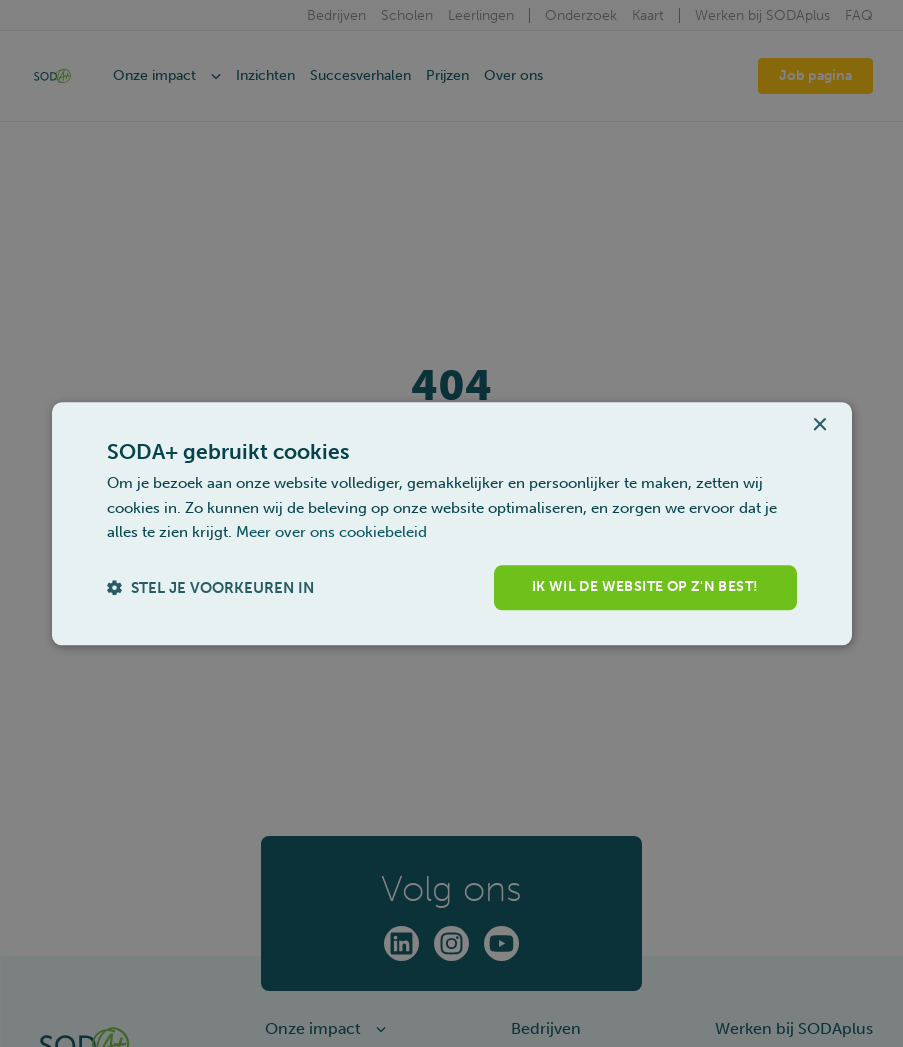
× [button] (819, 425)
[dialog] (452, 523)
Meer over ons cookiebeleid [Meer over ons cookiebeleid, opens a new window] (331, 533)
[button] (210, 587)
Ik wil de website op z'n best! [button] (645, 586)
